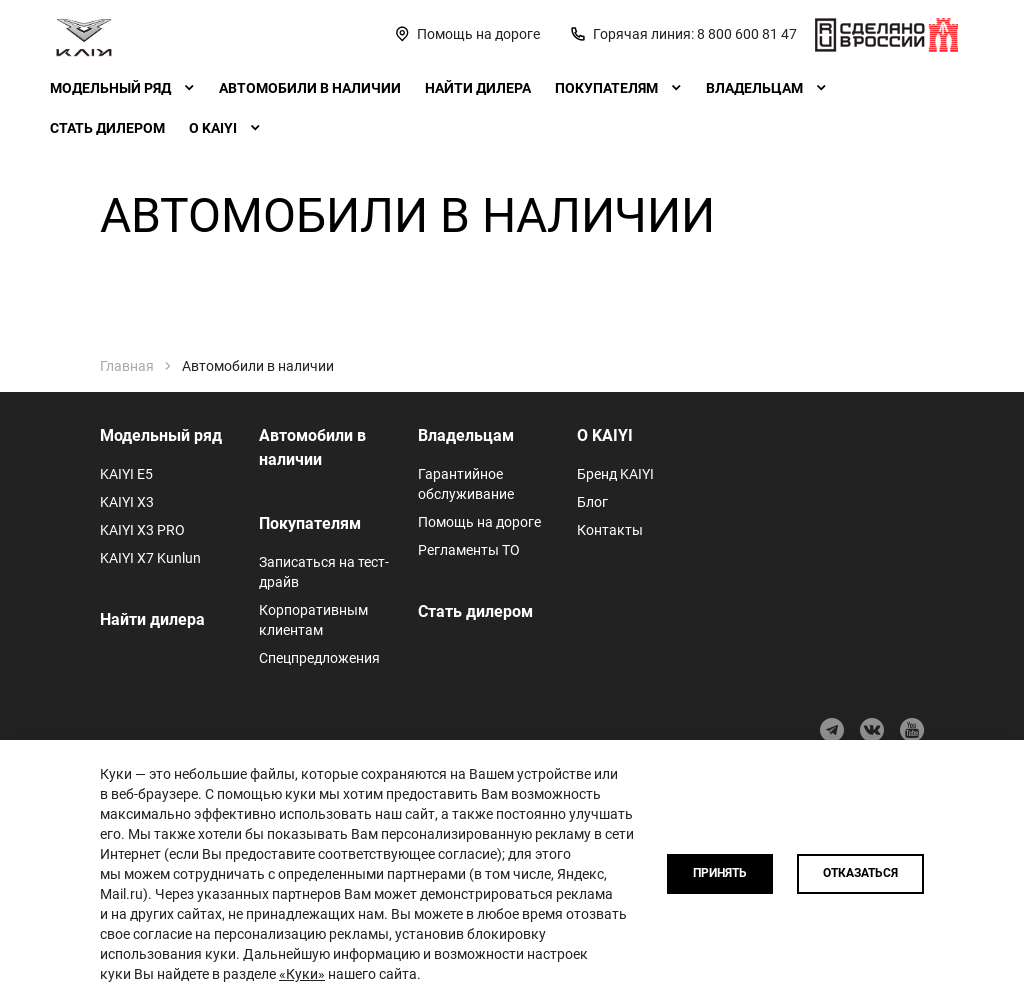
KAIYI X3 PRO (142, 530)
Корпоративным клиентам (313, 620)
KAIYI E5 (126, 474)
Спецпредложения (319, 658)
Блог (592, 502)
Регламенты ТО (469, 550)
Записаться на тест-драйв (324, 572)
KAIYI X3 (127, 502)
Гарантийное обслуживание (466, 484)
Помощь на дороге (479, 522)
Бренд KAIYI (615, 474)
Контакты (610, 530)
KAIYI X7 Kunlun (150, 558)
